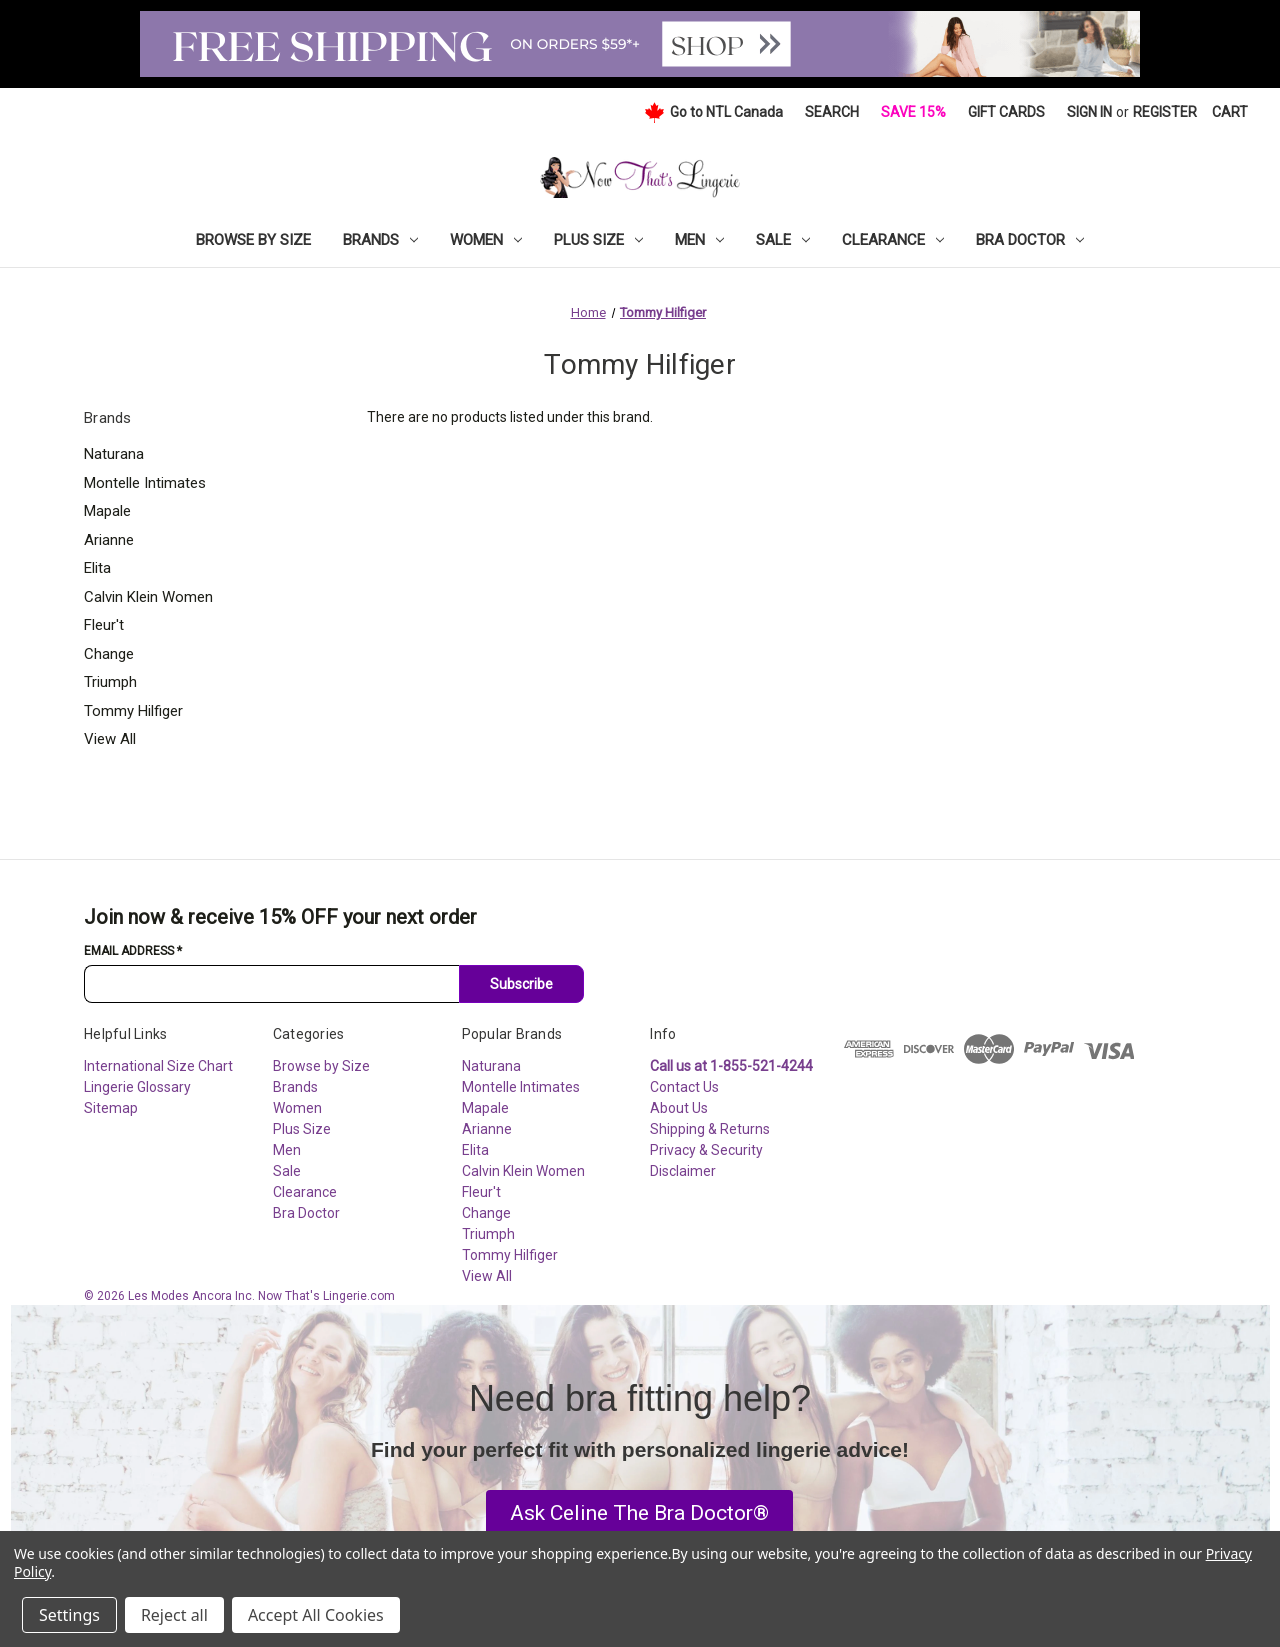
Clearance (893, 240)
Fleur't (104, 625)
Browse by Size (253, 240)
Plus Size (598, 240)
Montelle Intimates (145, 483)
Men (699, 240)
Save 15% (913, 112)
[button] (639, 1514)
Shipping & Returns (710, 1129)
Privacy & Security (706, 1150)
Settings (69, 1615)
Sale (783, 240)
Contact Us (684, 1087)
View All (110, 739)
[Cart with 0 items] (1230, 112)
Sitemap (111, 1108)
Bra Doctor (1030, 240)
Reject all (174, 1615)
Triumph (110, 682)
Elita (97, 568)
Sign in (1089, 112)
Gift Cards (1006, 112)
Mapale (107, 511)
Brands (380, 240)
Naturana (114, 454)
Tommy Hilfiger (133, 711)
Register (1165, 112)
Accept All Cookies (316, 1615)
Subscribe (521, 984)
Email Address (133, 951)
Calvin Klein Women (148, 597)
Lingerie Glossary (137, 1087)
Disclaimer (683, 1171)
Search (832, 112)
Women (486, 240)
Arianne (109, 540)
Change (109, 654)
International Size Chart (158, 1066)
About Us (679, 1108)
